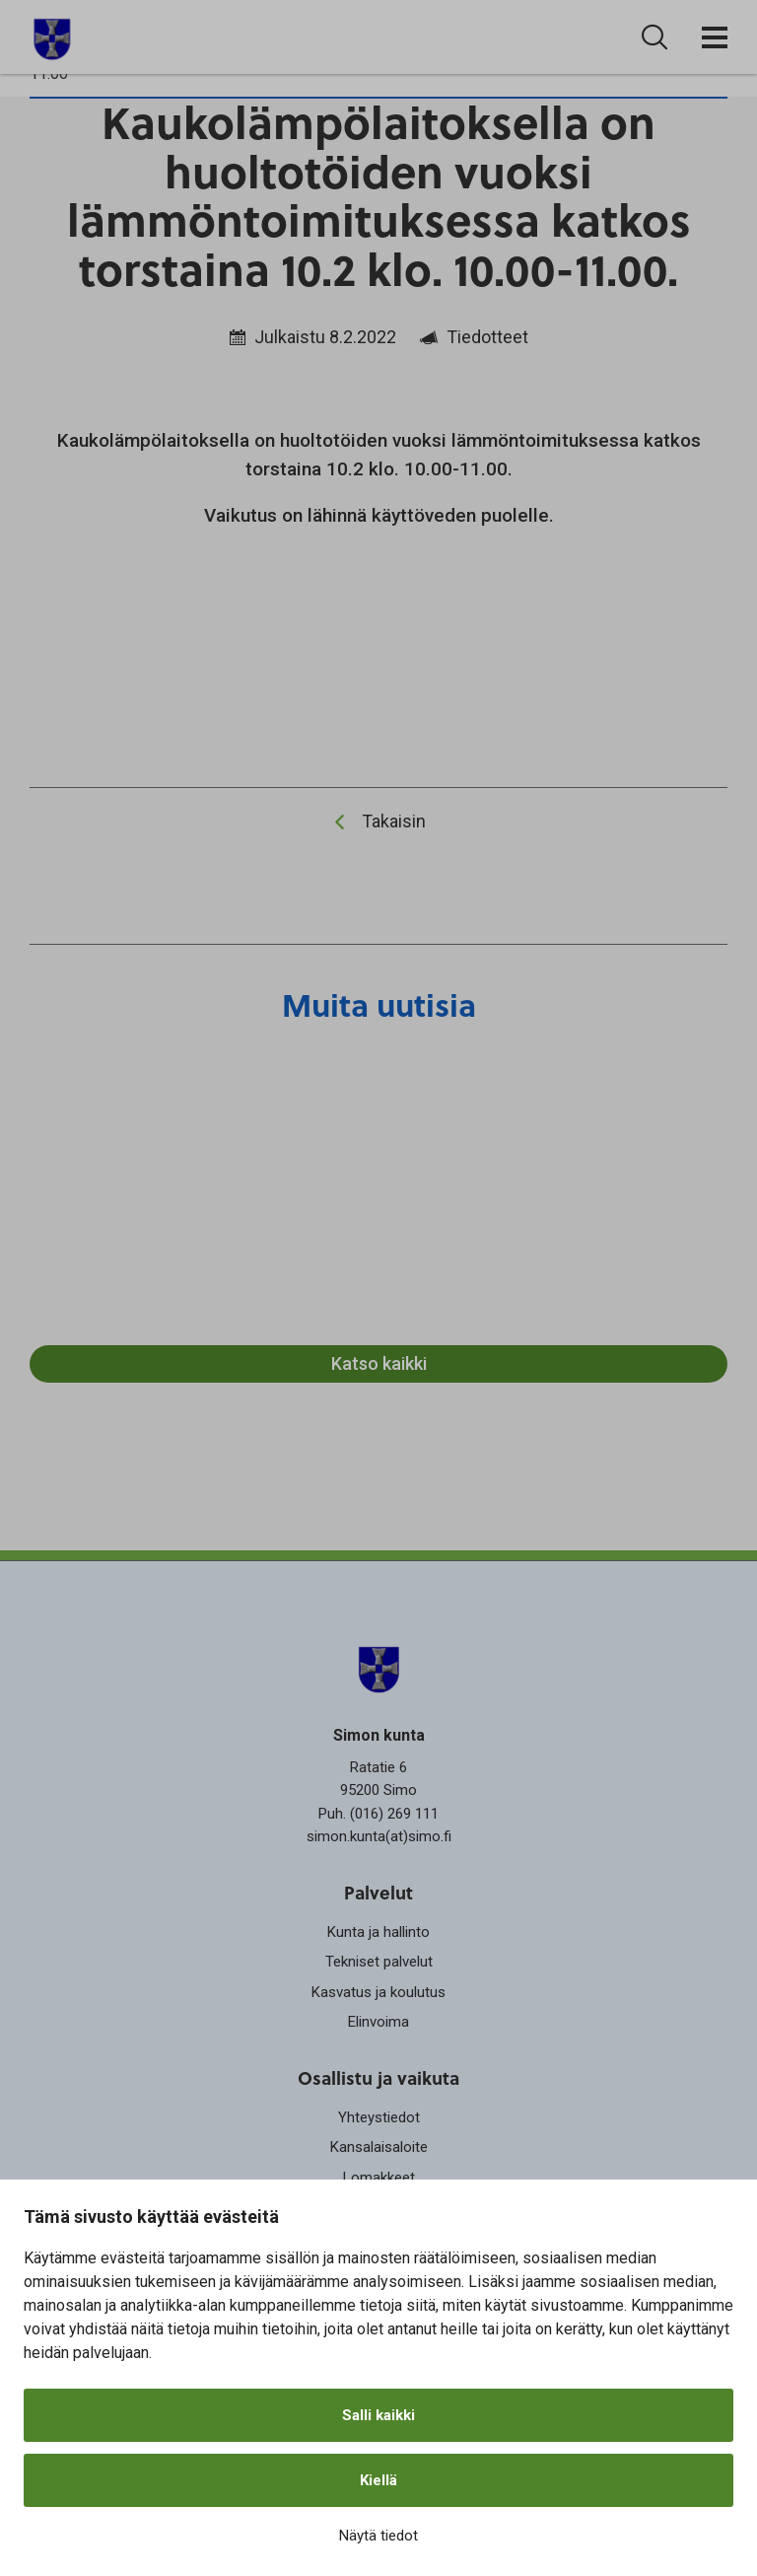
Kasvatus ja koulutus (378, 1992)
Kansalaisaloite (379, 2147)
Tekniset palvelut (379, 1961)
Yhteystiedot (379, 2117)
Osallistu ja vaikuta (378, 2077)
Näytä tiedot (378, 2535)
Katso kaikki (379, 1363)
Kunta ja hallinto (378, 1932)
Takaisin (394, 821)
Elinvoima (378, 2022)
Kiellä (378, 2480)
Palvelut (378, 1892)
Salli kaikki (378, 2415)
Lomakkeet (379, 2177)
